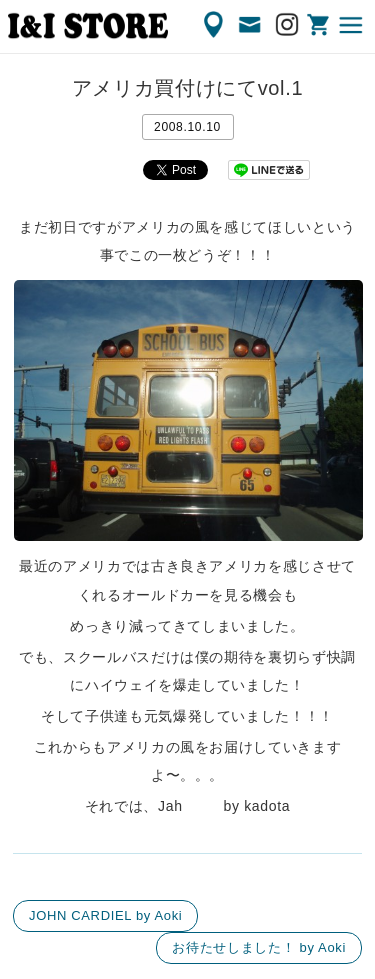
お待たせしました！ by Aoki (259, 947)
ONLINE (320, 25)
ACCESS (215, 25)
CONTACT (251, 25)
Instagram (288, 25)
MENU (352, 25)
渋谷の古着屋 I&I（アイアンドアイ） (88, 26)
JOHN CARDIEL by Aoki (105, 915)
